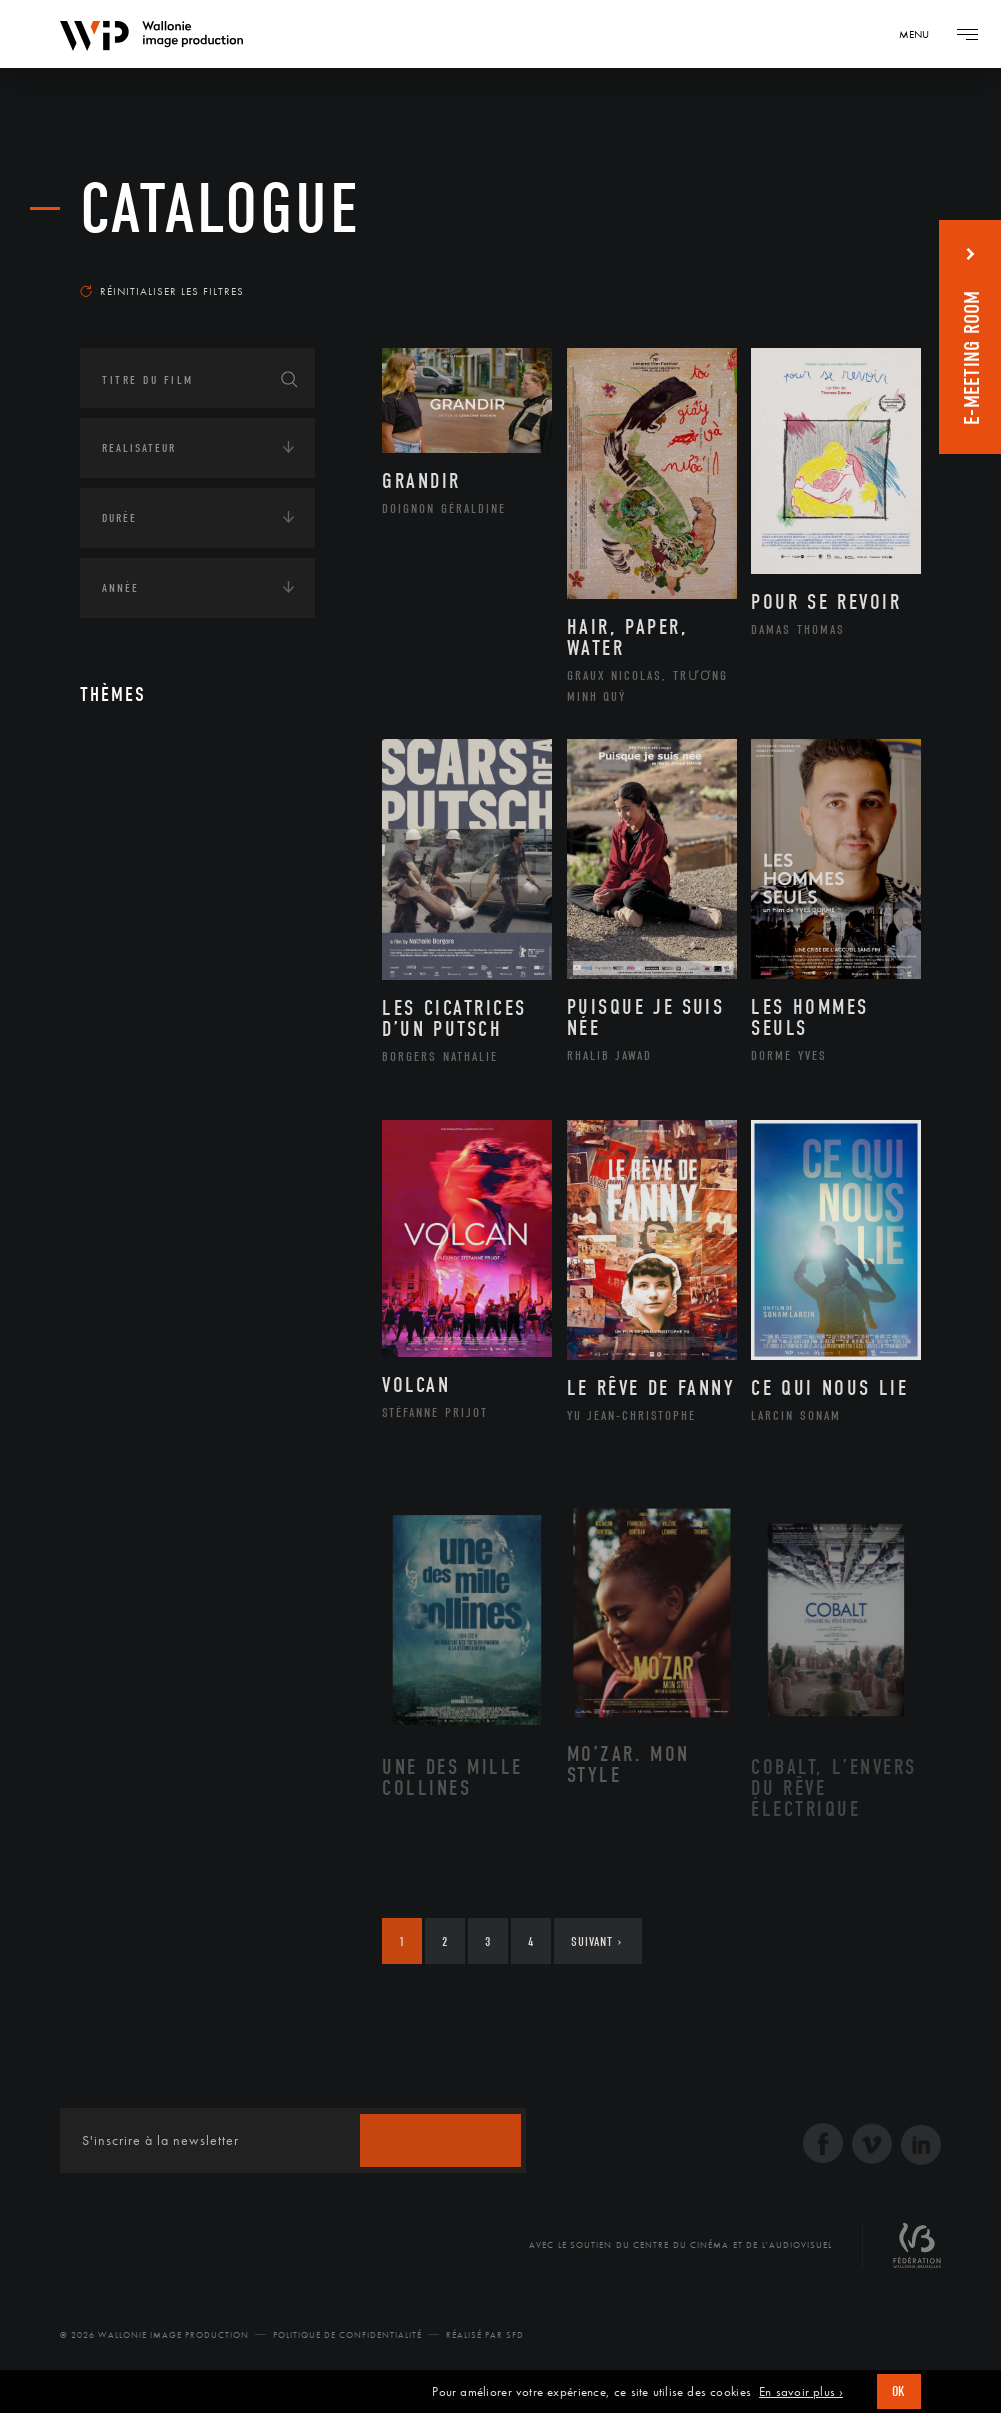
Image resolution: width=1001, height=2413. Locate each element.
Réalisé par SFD (485, 2335)
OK (899, 2391)
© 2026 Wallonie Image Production (154, 2335)
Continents (136, 824)
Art (110, 762)
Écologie (128, 886)
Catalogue (220, 209)
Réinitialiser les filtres (162, 291)
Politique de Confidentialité (347, 2335)
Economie (129, 948)
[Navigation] (921, 34)
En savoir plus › (801, 2392)
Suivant (596, 1941)
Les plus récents (851, 264)
